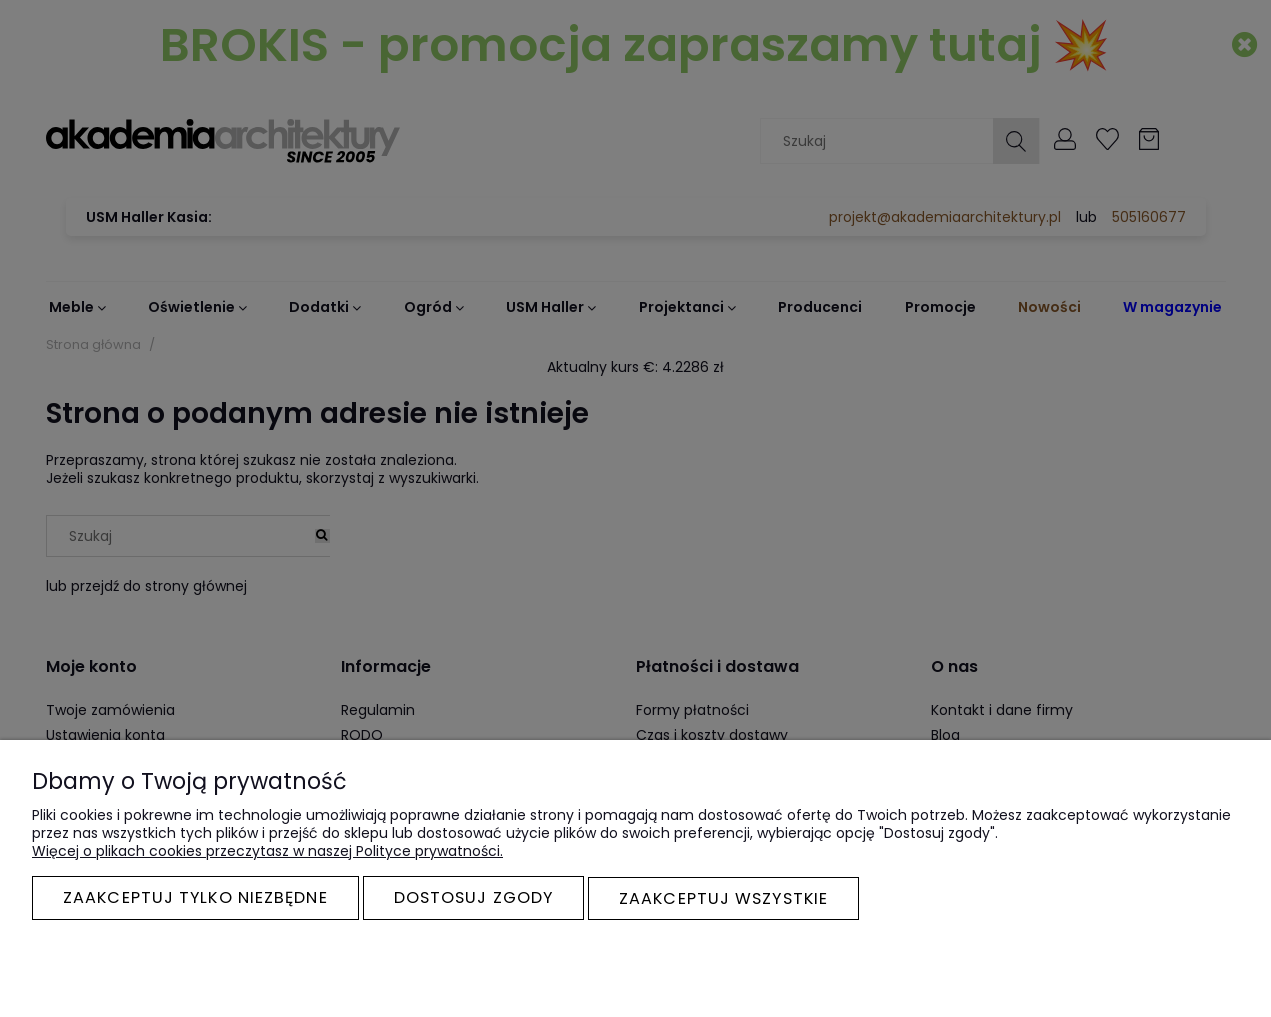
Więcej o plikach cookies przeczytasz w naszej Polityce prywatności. (267, 852)
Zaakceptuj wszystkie (723, 898)
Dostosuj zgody (473, 898)
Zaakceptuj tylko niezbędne (195, 898)
